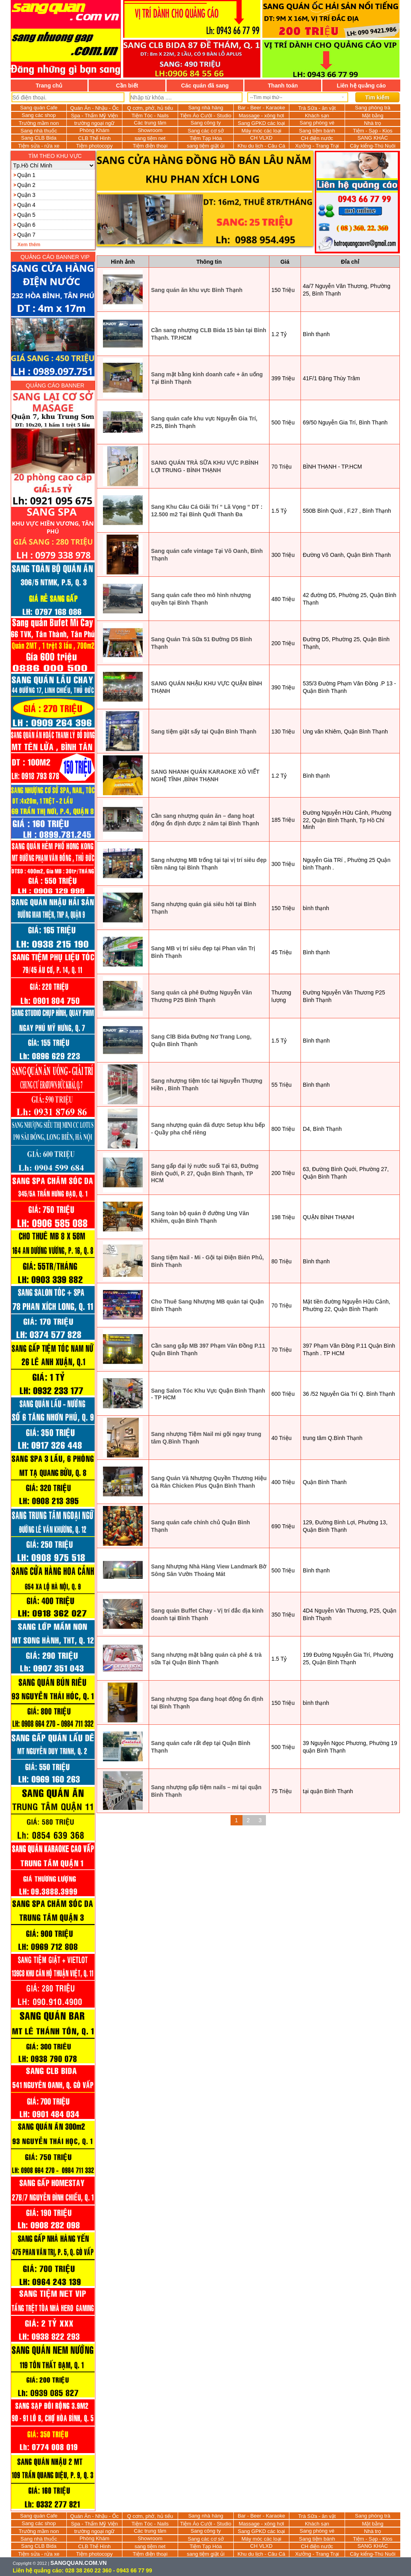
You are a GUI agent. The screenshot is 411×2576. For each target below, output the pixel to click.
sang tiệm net (150, 138)
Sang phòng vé (317, 123)
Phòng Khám (94, 130)
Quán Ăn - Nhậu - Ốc (94, 108)
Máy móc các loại (261, 131)
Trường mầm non (39, 123)
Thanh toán (283, 85)
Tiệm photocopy (94, 146)
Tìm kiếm (377, 97)
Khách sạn (317, 116)
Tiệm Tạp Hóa (206, 138)
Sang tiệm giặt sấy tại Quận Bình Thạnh (203, 731)
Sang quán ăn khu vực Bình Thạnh (196, 290)
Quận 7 (26, 235)
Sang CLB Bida (38, 138)
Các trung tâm (150, 123)
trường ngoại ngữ (94, 123)
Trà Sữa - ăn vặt (316, 108)
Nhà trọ (372, 123)
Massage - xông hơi (261, 116)
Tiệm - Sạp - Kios (372, 131)
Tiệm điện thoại (150, 146)
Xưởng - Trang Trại (317, 146)
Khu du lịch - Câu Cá (261, 146)
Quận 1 (26, 175)
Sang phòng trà (372, 108)
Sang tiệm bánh (317, 131)
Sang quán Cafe (39, 108)
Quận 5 (26, 215)
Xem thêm (28, 244)
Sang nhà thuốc (39, 131)
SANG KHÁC (372, 138)
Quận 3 (26, 195)
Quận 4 (26, 205)
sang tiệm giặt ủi (206, 146)
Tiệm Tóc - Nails (150, 116)
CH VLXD (261, 138)
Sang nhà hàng (205, 108)
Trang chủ (49, 85)
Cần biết (127, 85)
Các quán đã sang (205, 85)
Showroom (150, 130)
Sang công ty (206, 123)
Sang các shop (38, 115)
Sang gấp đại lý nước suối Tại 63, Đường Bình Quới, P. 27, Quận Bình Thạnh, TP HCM (204, 1173)
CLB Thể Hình (94, 138)
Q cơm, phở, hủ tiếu (150, 108)
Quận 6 (26, 225)
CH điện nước (317, 138)
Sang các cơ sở (205, 131)
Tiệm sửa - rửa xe (39, 146)
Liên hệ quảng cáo (361, 85)
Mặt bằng (373, 116)
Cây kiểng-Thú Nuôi (372, 146)
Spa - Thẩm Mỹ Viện (94, 116)
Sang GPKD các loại (261, 123)
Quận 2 (26, 185)
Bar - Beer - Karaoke (261, 108)
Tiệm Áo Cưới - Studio (205, 116)
